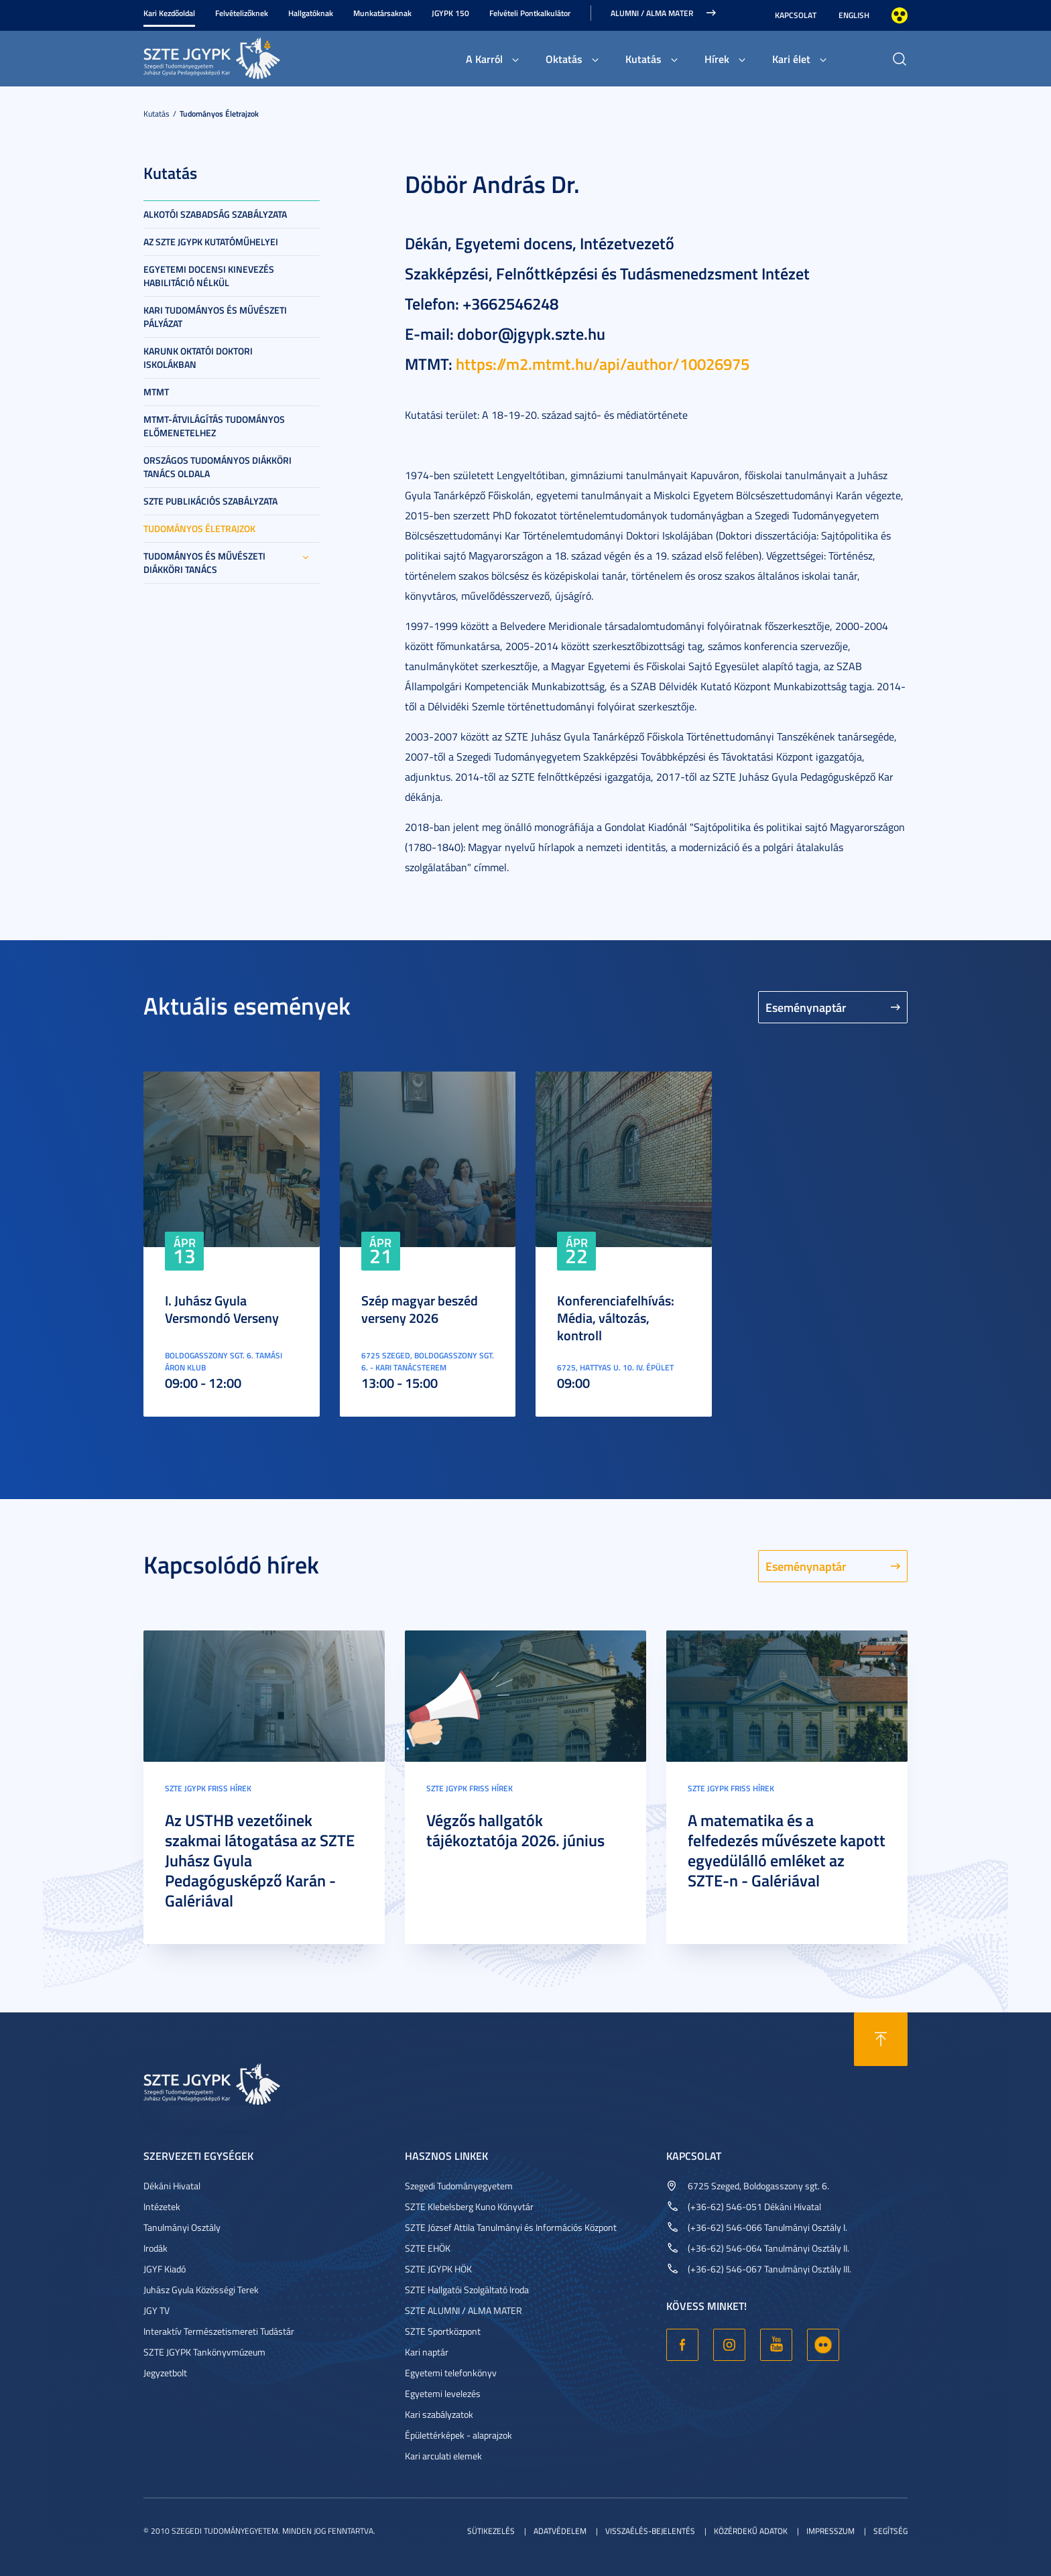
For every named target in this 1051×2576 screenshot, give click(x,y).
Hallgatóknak (310, 13)
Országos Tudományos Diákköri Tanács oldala (217, 467)
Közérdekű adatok (751, 2530)
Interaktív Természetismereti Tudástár (218, 2331)
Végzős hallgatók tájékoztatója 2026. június (515, 1830)
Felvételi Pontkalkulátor (529, 13)
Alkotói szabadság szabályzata (215, 214)
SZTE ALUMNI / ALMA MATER (463, 2310)
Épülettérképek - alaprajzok (458, 2435)
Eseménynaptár (806, 1007)
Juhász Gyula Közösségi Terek (201, 2289)
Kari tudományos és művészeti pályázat (215, 317)
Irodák (155, 2248)
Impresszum (830, 2530)
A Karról (484, 58)
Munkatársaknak (382, 13)
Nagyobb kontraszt (899, 15)
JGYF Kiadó (164, 2268)
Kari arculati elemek (443, 2455)
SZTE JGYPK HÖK (438, 2268)
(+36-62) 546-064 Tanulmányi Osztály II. (768, 2248)
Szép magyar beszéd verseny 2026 (419, 1309)
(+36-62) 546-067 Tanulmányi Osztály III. (769, 2268)
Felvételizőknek (241, 13)
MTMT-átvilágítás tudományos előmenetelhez (214, 426)
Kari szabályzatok (439, 2414)
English (854, 15)
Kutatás (643, 58)
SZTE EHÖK (427, 2248)
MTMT (156, 391)
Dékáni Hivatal (171, 2185)
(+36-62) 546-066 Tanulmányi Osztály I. (767, 2227)
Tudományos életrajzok (219, 113)
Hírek (716, 58)
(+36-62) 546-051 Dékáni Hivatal (754, 2206)
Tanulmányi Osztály (182, 2227)
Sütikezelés (491, 2530)
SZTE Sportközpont (443, 2331)
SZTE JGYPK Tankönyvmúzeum (204, 2351)
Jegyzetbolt (165, 2372)
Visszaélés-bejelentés (650, 2530)
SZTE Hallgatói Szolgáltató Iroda (467, 2289)
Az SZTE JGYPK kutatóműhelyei (210, 241)
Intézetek (161, 2206)
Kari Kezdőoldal (169, 13)
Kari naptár (426, 2351)
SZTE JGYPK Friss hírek (208, 1788)
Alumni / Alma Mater (652, 13)
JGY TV (156, 2310)
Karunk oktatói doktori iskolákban (198, 357)
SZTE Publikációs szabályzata (210, 501)
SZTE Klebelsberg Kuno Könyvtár (469, 2206)
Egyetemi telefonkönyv (451, 2372)
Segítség (890, 2530)
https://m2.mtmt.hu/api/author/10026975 (602, 363)
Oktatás (564, 58)
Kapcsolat (795, 15)
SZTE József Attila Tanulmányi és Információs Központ (511, 2227)
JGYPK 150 (450, 13)
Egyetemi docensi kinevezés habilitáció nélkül (208, 276)
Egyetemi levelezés (443, 2393)
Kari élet (791, 58)
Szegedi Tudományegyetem (459, 2185)
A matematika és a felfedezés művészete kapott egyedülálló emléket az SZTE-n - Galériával (786, 1850)
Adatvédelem (560, 2530)
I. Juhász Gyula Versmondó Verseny (222, 1309)
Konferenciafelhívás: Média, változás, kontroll (615, 1317)
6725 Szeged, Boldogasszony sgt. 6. (758, 2185)
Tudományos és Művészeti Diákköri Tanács (204, 563)
